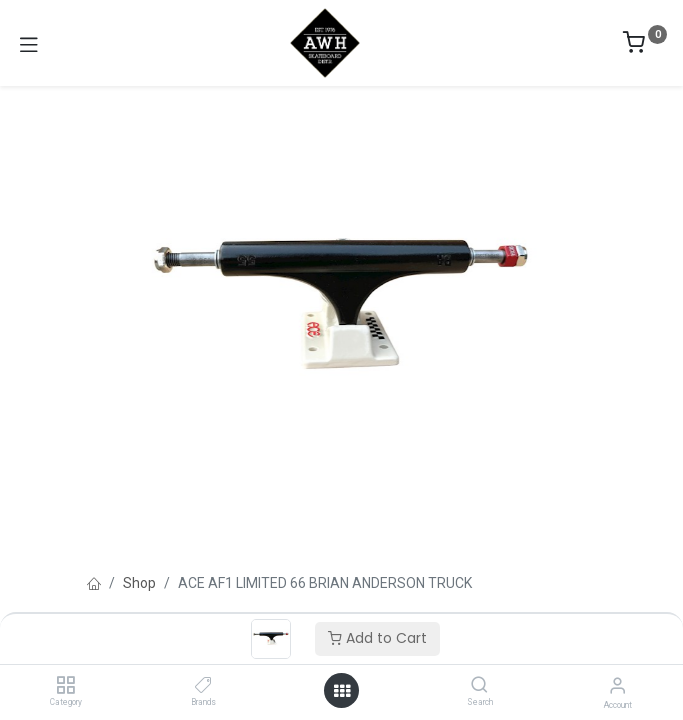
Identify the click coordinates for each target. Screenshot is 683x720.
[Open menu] (342, 691)
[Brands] (203, 686)
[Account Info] (617, 685)
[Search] (479, 686)
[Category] (65, 686)
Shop (139, 583)
